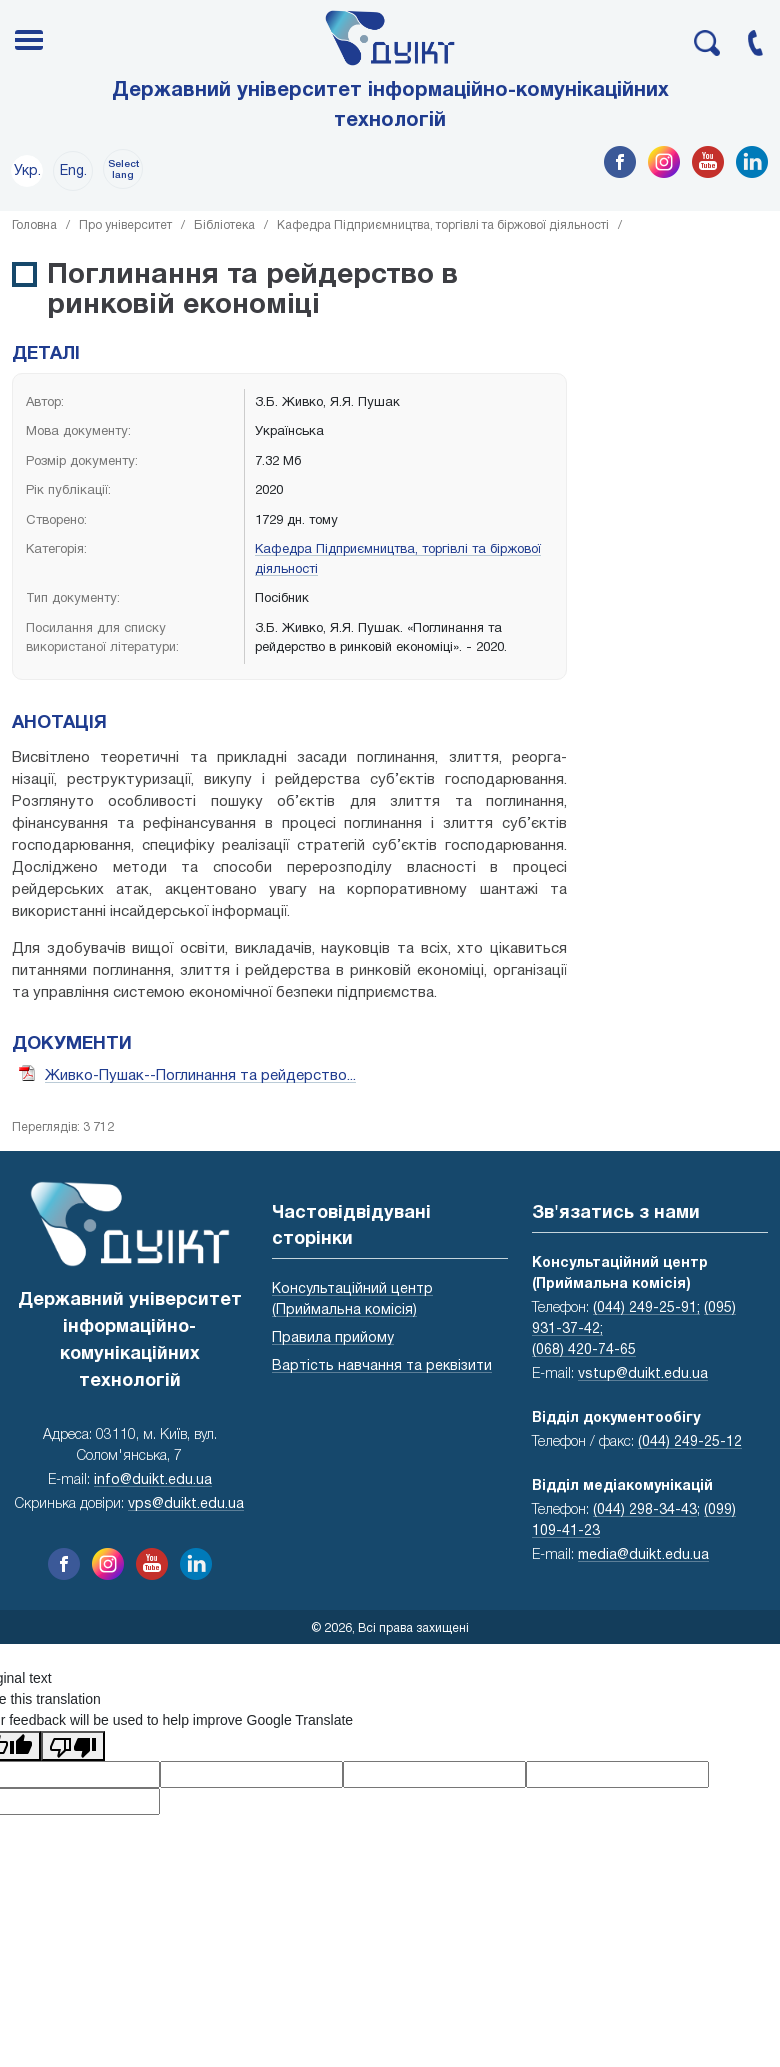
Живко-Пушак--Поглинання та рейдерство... (200, 1076)
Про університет (125, 225)
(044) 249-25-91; (646, 1308)
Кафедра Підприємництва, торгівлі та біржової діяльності (443, 225)
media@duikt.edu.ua (643, 1555)
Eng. (73, 171)
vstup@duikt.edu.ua (643, 1374)
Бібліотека (224, 225)
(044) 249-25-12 (690, 1442)
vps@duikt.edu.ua (186, 1504)
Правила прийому (333, 1338)
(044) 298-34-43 (645, 1510)
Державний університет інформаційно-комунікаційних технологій (390, 106)
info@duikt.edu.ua (153, 1480)
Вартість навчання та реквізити (382, 1366)
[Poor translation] (73, 1746)
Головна (34, 225)
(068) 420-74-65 (584, 1350)
